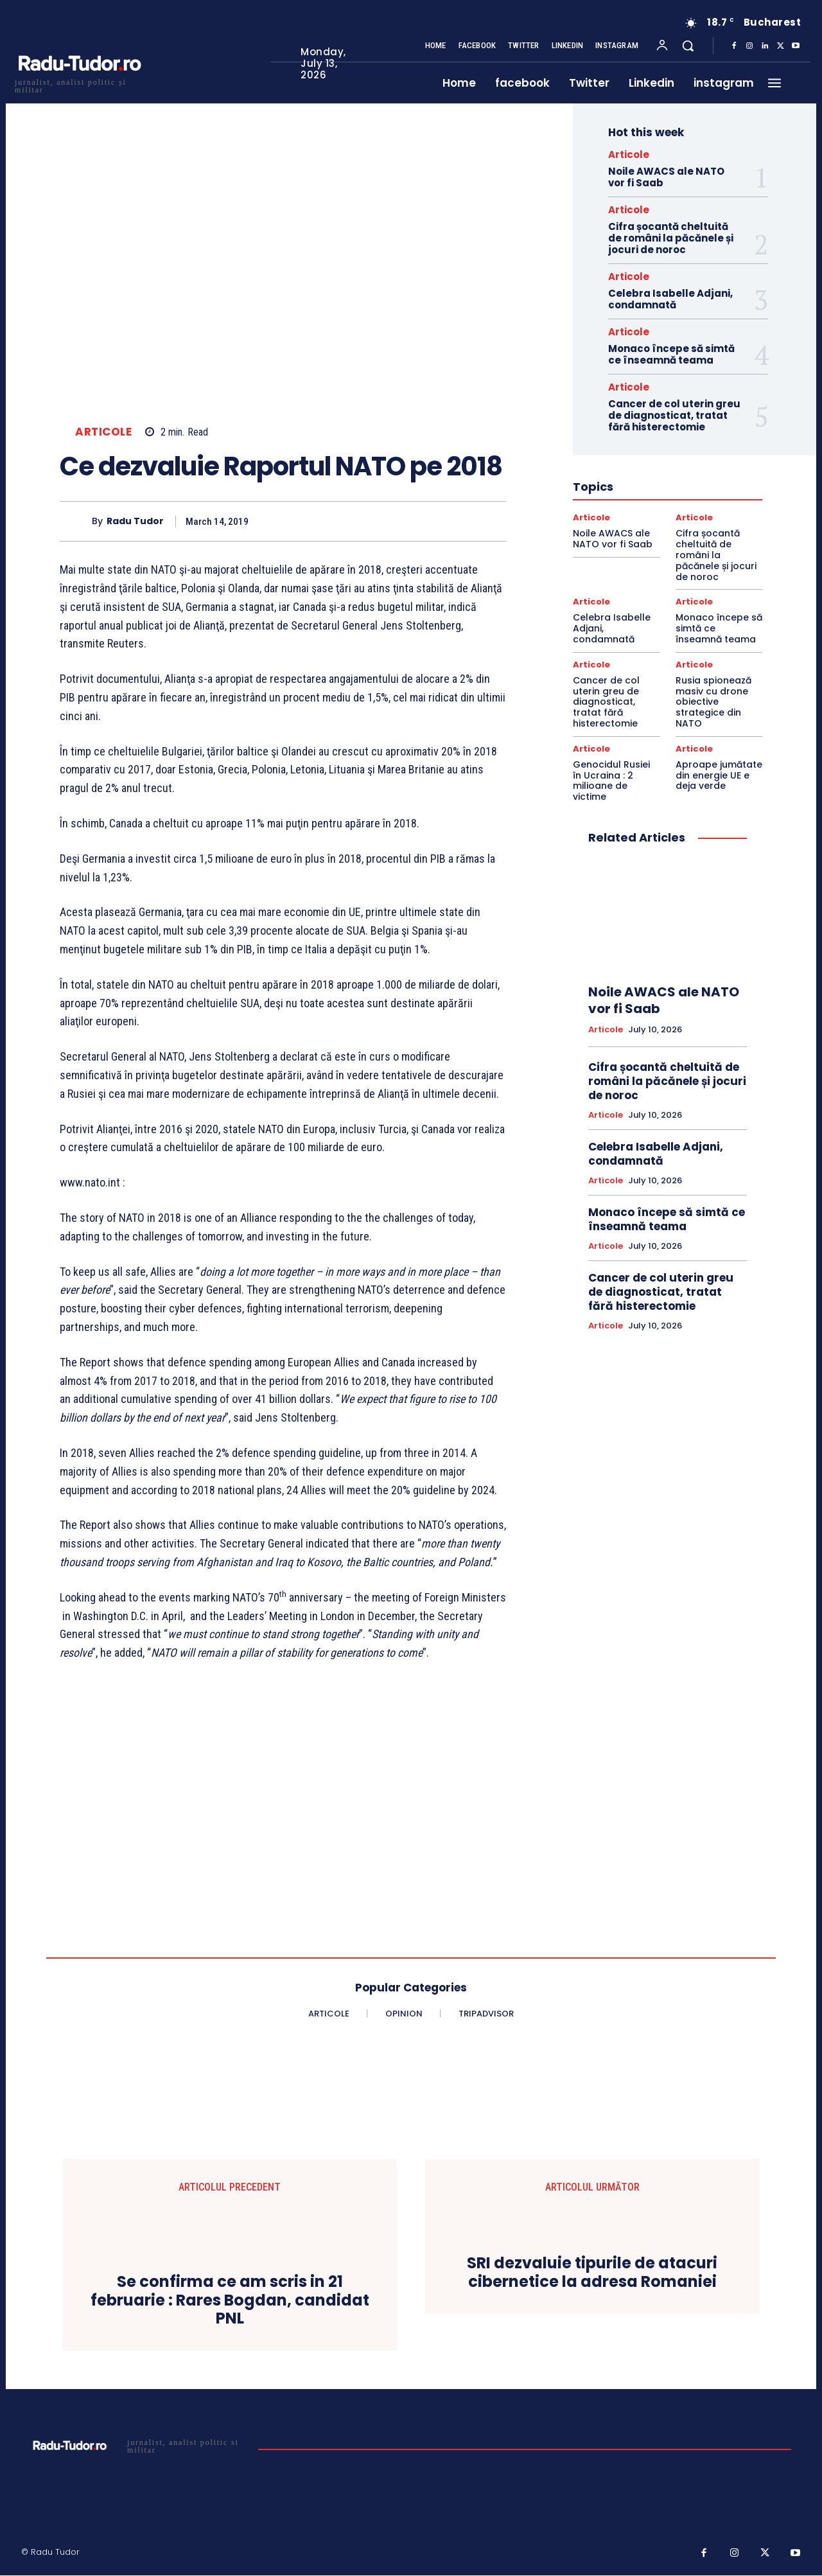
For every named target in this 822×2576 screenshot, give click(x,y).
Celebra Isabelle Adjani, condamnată (670, 299)
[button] (687, 45)
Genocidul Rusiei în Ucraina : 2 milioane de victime (611, 780)
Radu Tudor (135, 521)
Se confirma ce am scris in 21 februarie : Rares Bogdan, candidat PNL (230, 2300)
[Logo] (79, 84)
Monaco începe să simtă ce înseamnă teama (671, 354)
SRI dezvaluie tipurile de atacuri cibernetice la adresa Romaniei (592, 2272)
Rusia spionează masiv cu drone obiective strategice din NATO (713, 702)
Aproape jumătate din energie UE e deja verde (719, 775)
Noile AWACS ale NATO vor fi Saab (666, 177)
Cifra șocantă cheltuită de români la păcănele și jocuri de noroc (670, 238)
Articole (103, 432)
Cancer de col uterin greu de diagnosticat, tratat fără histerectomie (674, 415)
